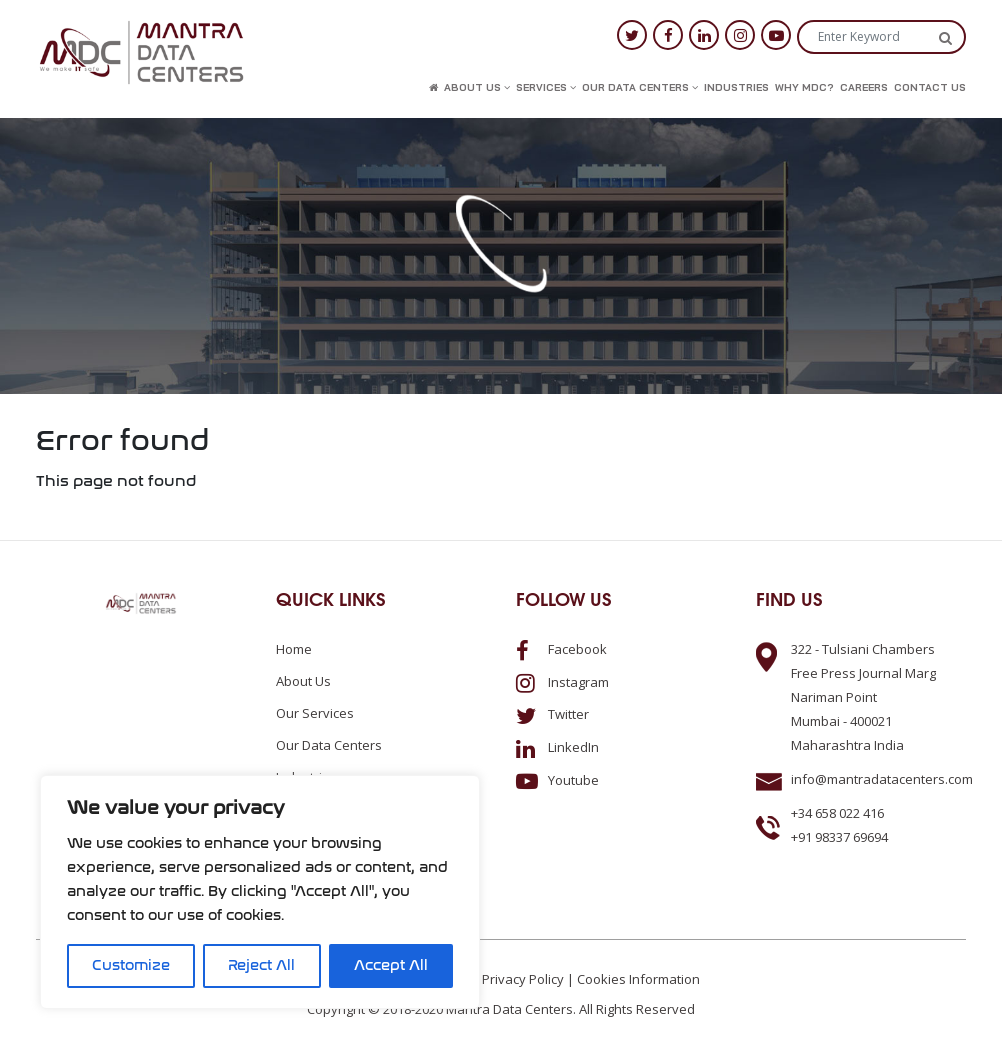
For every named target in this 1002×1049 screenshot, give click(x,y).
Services (546, 87)
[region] (260, 892)
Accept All (391, 965)
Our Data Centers (640, 87)
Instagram (562, 682)
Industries (736, 87)
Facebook (561, 649)
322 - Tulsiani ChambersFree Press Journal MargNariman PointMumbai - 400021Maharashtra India (863, 697)
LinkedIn (557, 747)
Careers (864, 87)
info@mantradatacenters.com (882, 779)
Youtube (557, 780)
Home (294, 649)
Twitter (552, 714)
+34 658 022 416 (837, 813)
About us (477, 87)
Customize (131, 965)
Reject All (261, 965)
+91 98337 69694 (839, 837)
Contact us (930, 87)
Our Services (315, 713)
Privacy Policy (523, 979)
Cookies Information (638, 979)
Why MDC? (804, 87)
